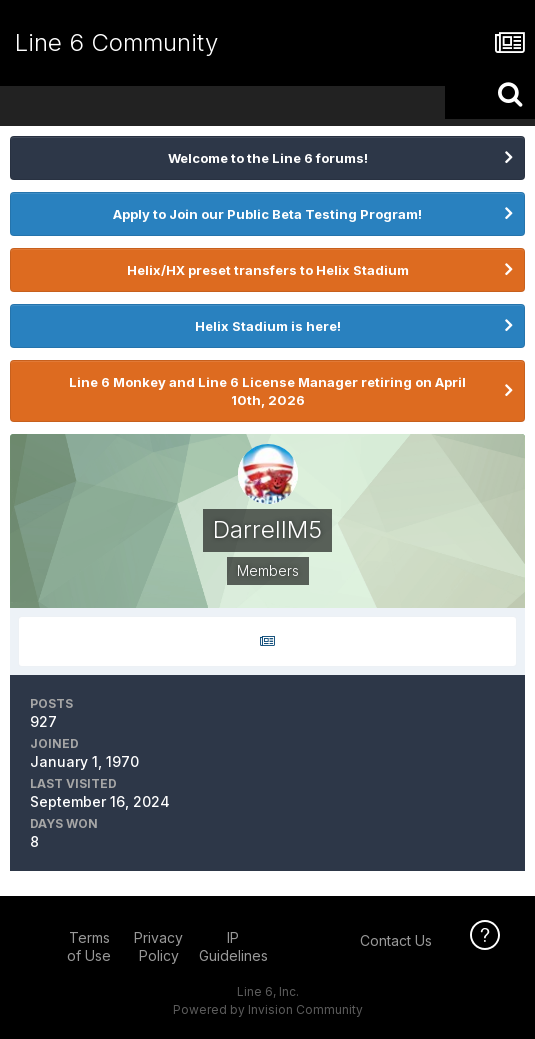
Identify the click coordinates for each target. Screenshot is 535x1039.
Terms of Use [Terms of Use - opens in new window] (89, 946)
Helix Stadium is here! (268, 326)
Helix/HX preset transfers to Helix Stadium (268, 270)
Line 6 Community (116, 42)
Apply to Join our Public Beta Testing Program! (267, 214)
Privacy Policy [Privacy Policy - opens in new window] (158, 946)
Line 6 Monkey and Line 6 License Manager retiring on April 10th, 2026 (267, 391)
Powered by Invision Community (268, 1009)
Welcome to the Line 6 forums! (268, 158)
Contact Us (396, 940)
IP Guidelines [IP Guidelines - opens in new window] (233, 946)
